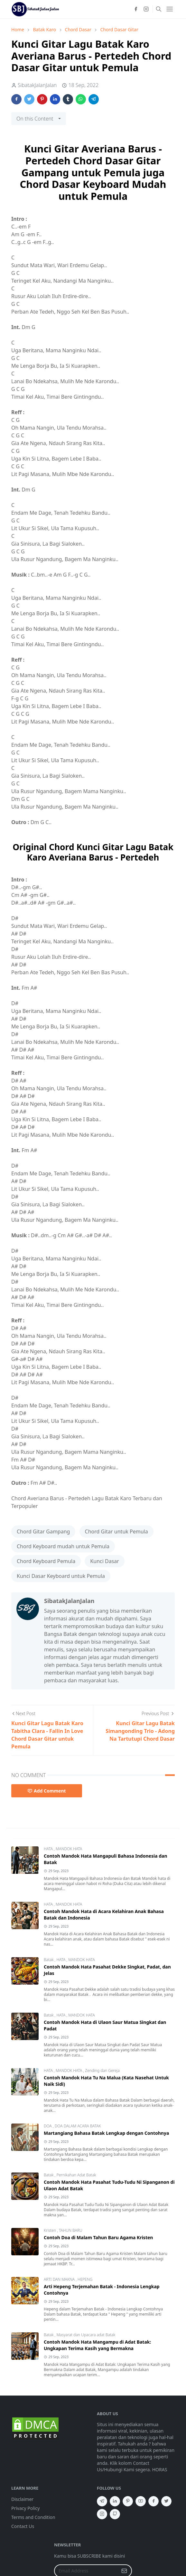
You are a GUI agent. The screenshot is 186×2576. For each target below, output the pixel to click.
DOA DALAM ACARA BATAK (78, 2126)
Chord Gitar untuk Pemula (116, 1531)
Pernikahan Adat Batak (76, 2175)
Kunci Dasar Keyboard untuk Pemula (61, 1576)
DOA (48, 2126)
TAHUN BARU (70, 2230)
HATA (49, 1849)
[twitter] (166, 2501)
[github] (115, 2514)
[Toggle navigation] (169, 9)
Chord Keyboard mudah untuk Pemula (63, 1546)
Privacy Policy (25, 2508)
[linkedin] (115, 2501)
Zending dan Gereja (102, 2070)
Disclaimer (22, 2499)
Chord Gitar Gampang (43, 1531)
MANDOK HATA (69, 1849)
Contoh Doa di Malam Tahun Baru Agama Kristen (98, 2237)
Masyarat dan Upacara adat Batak (85, 2335)
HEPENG (85, 2279)
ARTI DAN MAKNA (60, 2279)
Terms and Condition (33, 2517)
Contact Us (22, 2526)
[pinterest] (128, 2501)
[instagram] (146, 9)
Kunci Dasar (104, 1561)
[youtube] (140, 2501)
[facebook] (136, 9)
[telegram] (102, 2501)
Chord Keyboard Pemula (46, 1561)
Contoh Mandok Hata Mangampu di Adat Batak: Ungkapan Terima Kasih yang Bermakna (97, 2345)
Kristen (50, 2230)
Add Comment (46, 1791)
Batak (49, 1959)
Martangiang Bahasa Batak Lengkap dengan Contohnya (106, 2133)
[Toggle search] (158, 9)
